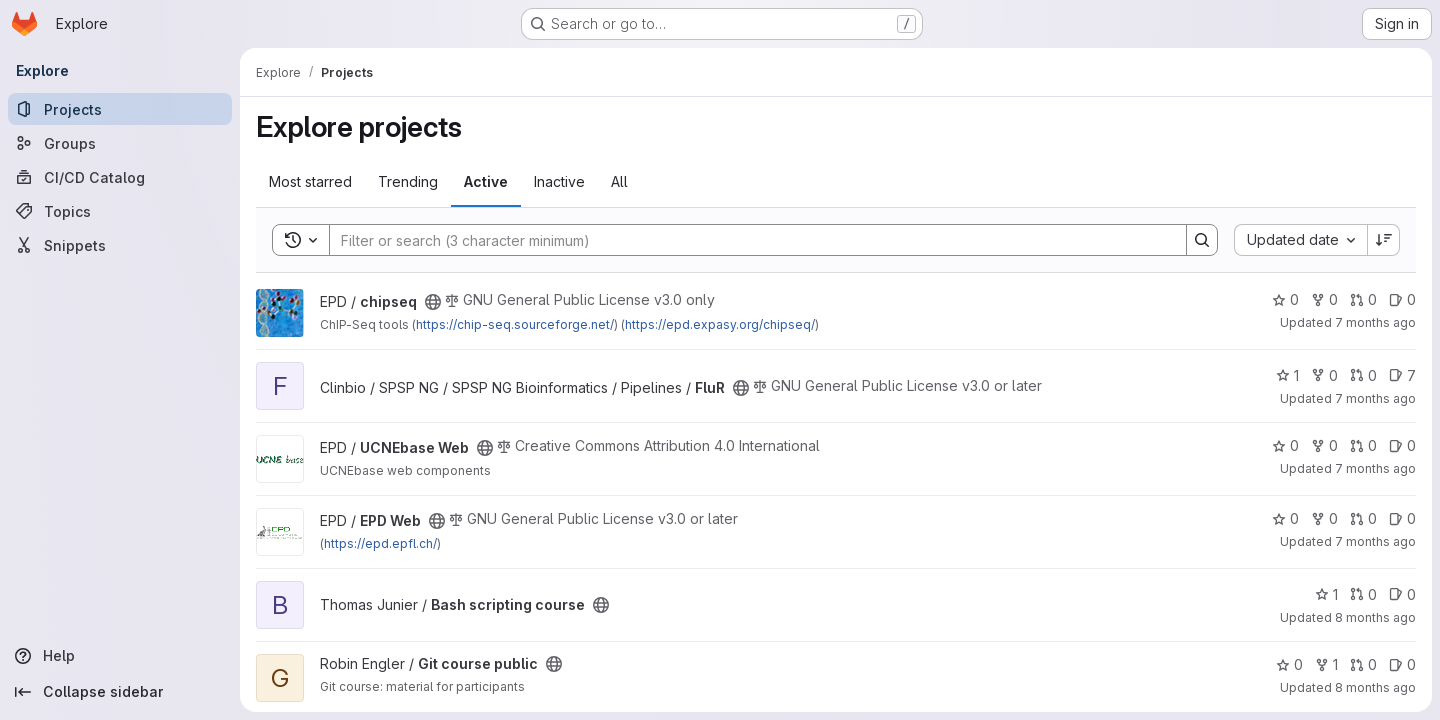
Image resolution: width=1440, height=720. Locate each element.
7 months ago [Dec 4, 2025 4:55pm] (1375, 468)
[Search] (748, 240)
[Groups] (120, 143)
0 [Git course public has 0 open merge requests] (1363, 664)
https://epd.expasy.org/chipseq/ (720, 324)
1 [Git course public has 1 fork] (1326, 664)
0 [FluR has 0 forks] (1324, 375)
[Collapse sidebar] (120, 692)
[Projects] (120, 109)
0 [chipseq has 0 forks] (1324, 299)
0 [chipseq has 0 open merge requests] (1363, 299)
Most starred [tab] (310, 181)
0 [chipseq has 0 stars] (1285, 299)
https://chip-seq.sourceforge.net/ (515, 324)
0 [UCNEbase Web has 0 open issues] (1402, 445)
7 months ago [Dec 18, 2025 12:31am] (1375, 398)
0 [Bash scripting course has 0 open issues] (1402, 594)
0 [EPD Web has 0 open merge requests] (1363, 518)
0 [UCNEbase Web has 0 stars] (1285, 445)
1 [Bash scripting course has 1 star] (1326, 594)
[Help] (120, 656)
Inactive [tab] (559, 181)
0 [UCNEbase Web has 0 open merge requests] (1363, 445)
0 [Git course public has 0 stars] (1289, 664)
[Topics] (120, 211)
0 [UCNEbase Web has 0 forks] (1324, 445)
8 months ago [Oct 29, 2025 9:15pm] (1375, 687)
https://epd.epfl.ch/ (380, 543)
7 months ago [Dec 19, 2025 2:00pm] (1375, 322)
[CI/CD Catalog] (120, 177)
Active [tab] (486, 181)
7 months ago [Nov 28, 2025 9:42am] (1375, 541)
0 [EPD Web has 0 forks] (1324, 518)
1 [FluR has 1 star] (1287, 375)
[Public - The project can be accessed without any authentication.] (433, 302)
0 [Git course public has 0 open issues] (1402, 664)
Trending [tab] (408, 181)
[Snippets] (120, 245)
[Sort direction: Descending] (1384, 240)
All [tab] (619, 181)
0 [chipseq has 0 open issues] (1402, 299)
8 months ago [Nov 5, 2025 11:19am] (1375, 617)
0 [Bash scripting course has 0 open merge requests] (1363, 594)
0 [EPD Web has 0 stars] (1285, 518)
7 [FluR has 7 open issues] (1402, 375)
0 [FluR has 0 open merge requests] (1363, 375)
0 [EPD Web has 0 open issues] (1402, 518)
